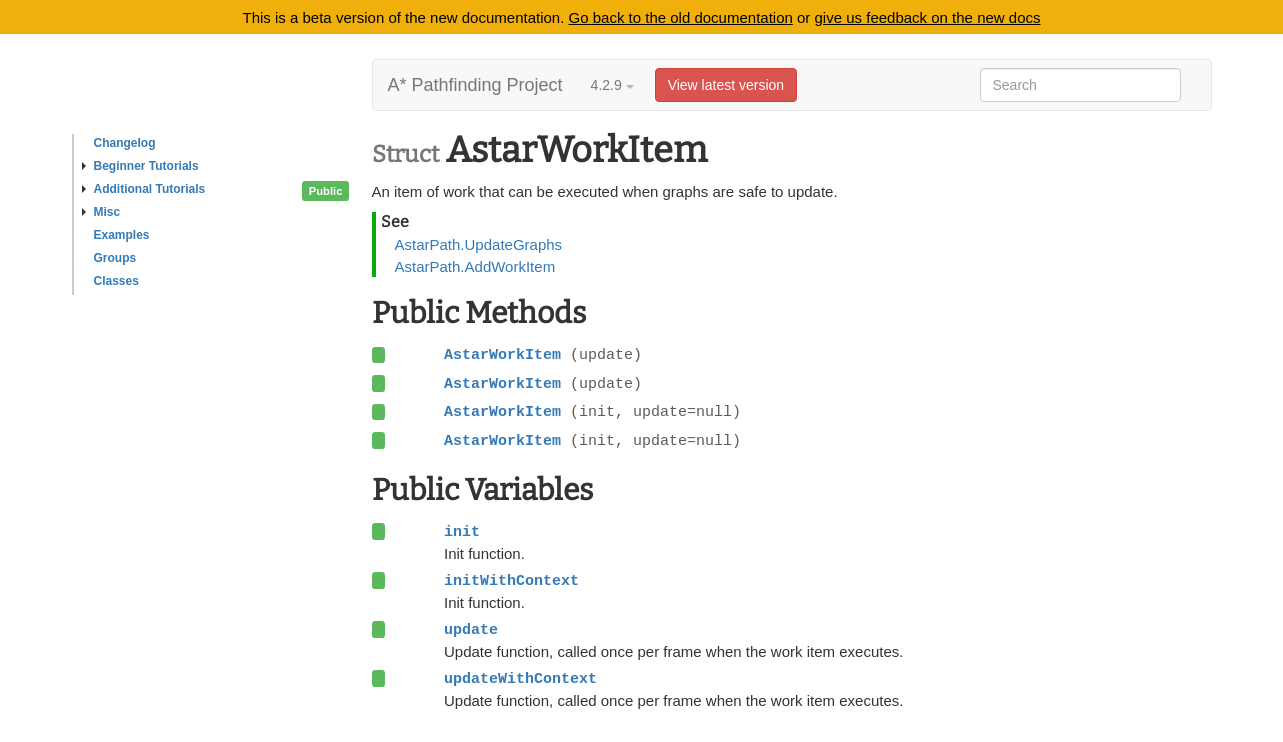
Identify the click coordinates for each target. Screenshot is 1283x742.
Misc (101, 212)
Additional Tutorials (144, 189)
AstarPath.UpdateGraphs (479, 244)
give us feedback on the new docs (928, 17)
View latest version (726, 85)
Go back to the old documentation (681, 17)
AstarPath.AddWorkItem (475, 266)
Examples (122, 235)
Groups (115, 258)
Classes (116, 281)
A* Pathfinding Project (475, 85)
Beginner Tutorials (140, 166)
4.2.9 (612, 85)
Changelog (125, 143)
